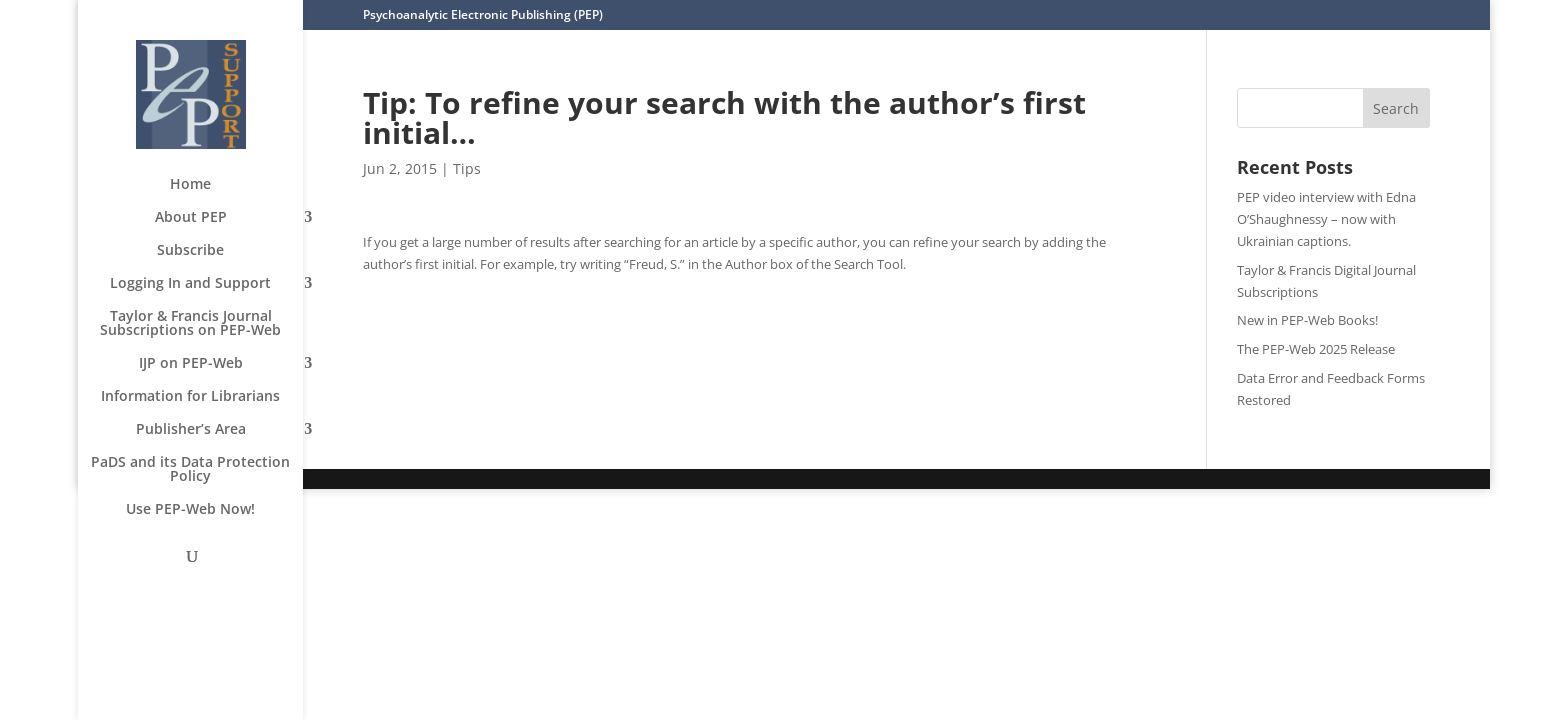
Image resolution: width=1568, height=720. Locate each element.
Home (190, 185)
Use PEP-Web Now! (190, 510)
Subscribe (190, 251)
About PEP (191, 218)
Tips (467, 168)
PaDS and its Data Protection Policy (190, 470)
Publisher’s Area (191, 430)
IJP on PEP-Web (191, 364)
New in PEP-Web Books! (1307, 320)
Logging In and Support (190, 284)
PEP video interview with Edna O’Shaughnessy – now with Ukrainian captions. (1326, 219)
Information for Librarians (190, 397)
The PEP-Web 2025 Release (1316, 349)
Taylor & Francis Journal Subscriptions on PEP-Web (190, 324)
